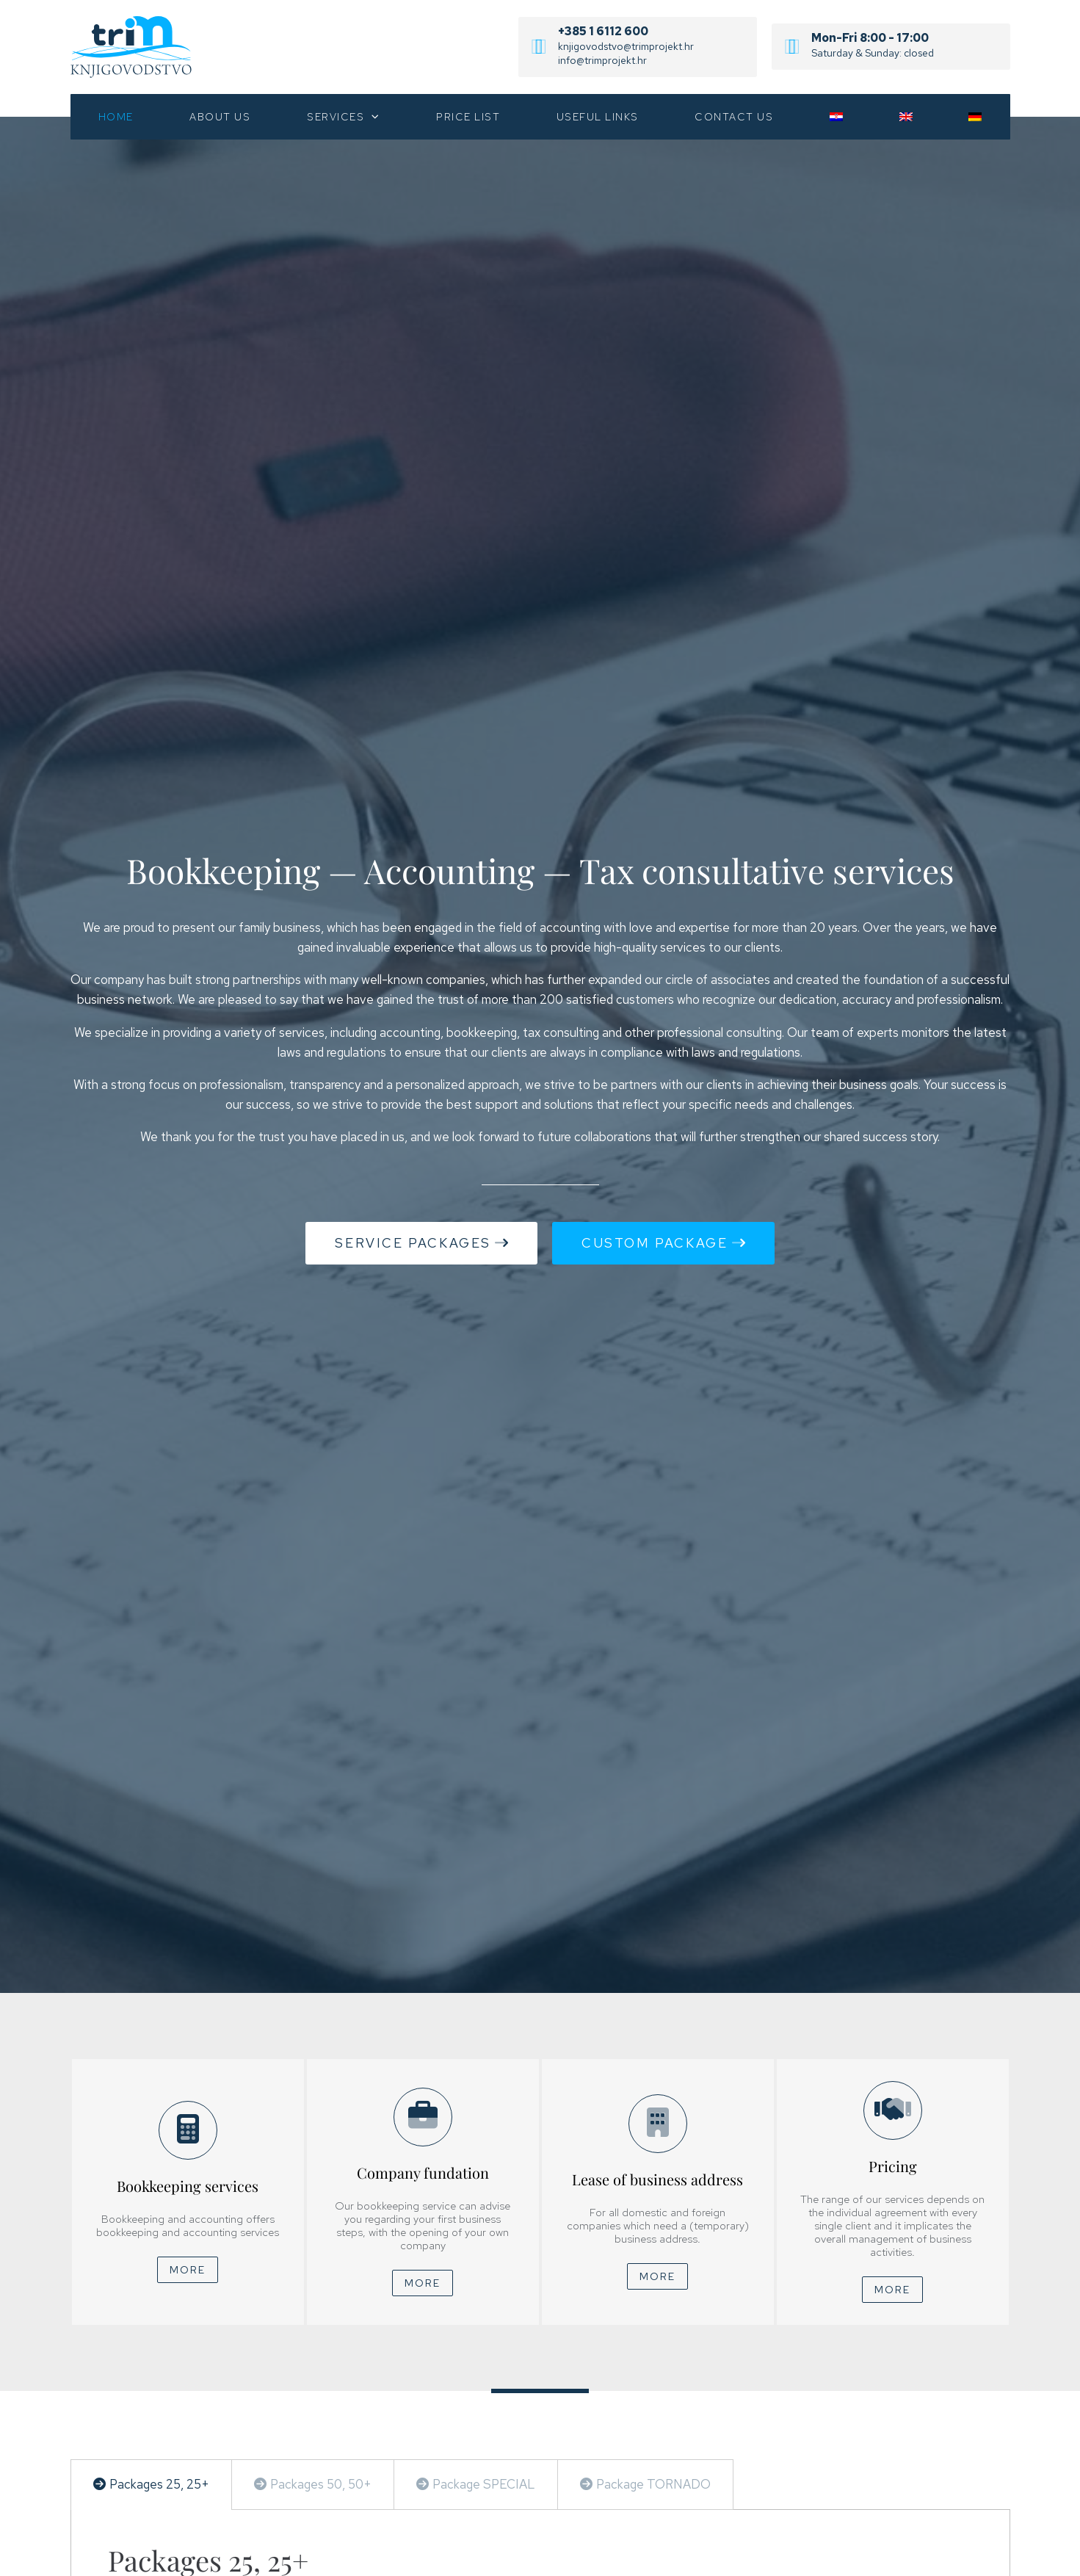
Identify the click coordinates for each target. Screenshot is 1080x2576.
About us (219, 116)
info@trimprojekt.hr (602, 60)
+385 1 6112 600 (603, 31)
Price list (468, 116)
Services (343, 117)
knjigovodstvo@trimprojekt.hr (626, 46)
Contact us (734, 116)
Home (116, 116)
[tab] (151, 2484)
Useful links (598, 116)
